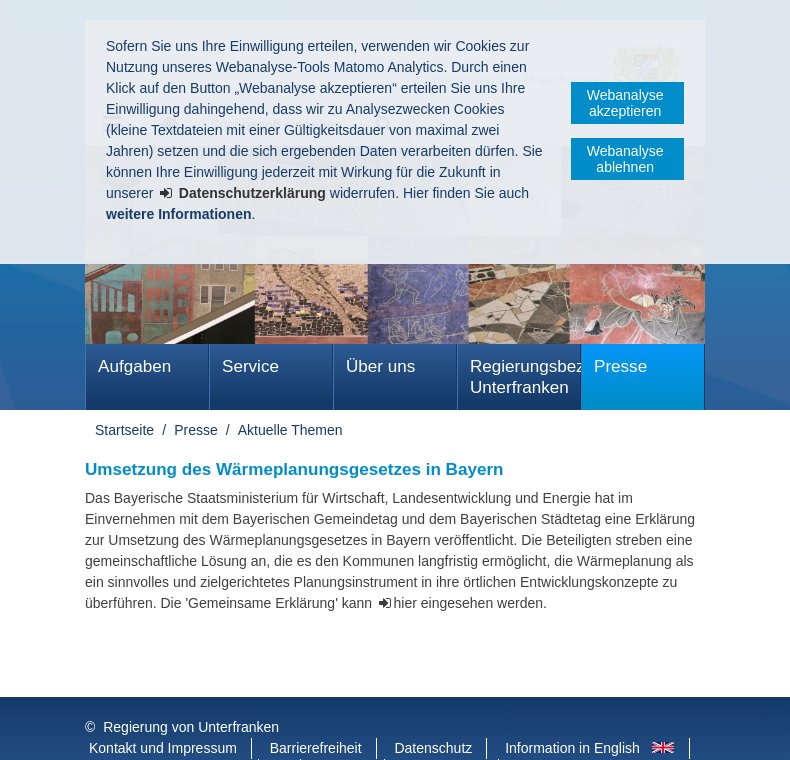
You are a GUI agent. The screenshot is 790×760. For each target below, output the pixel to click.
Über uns (380, 366)
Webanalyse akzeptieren (625, 103)
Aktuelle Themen (290, 430)
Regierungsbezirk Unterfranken (525, 377)
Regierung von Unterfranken (191, 687)
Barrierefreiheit (316, 708)
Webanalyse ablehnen (625, 159)
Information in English (572, 708)
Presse (620, 366)
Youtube (344, 729)
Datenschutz (433, 708)
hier (405, 603)
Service (250, 366)
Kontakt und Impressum (163, 708)
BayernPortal (443, 729)
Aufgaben (134, 366)
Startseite (124, 430)
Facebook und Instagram (166, 729)
